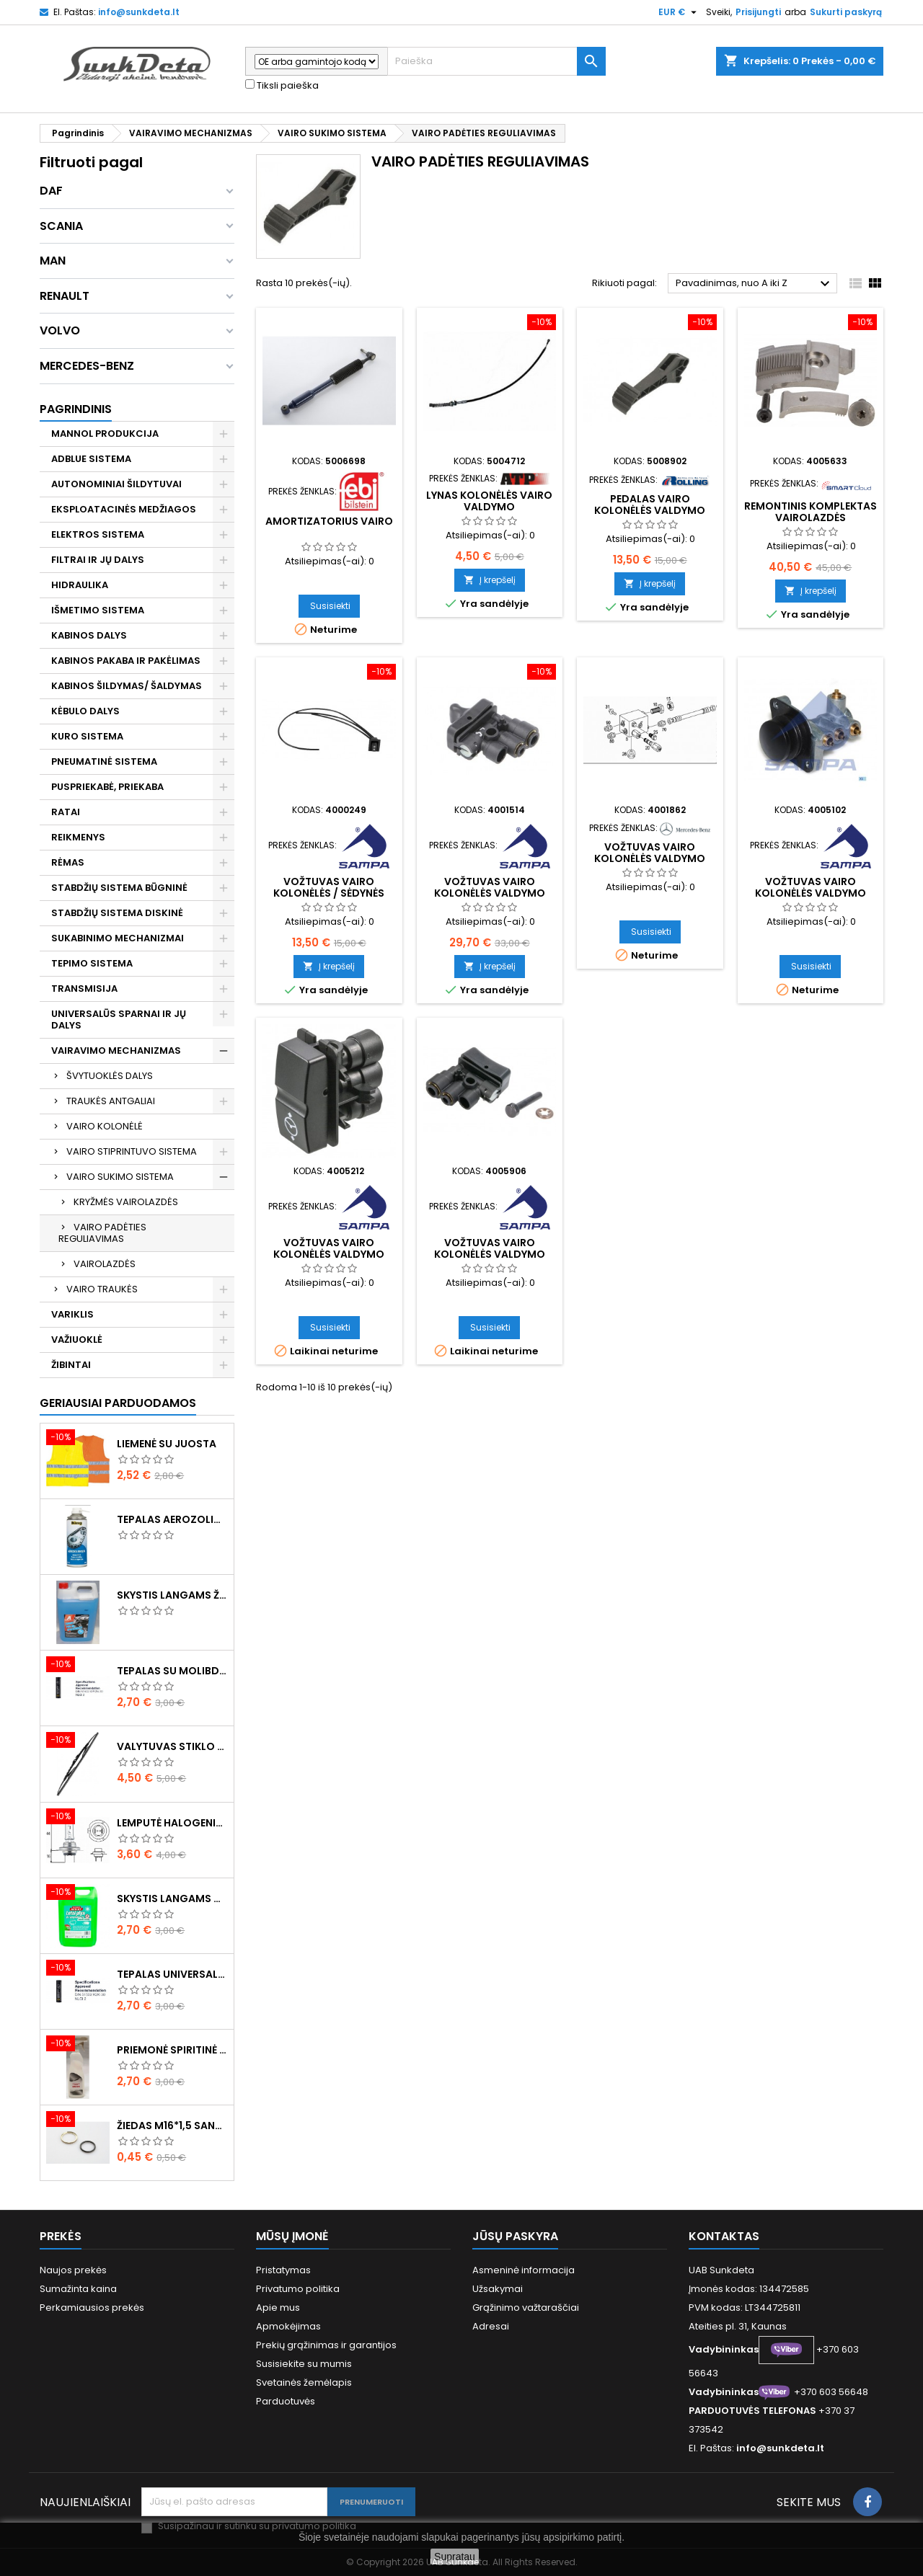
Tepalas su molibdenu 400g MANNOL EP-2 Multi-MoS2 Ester (172, 1670)
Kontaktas (724, 2236)
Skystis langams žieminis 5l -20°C (172, 1595)
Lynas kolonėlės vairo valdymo (489, 501)
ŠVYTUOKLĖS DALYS (109, 1076)
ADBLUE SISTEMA (91, 459)
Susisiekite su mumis (304, 2364)
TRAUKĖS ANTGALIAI (110, 1101)
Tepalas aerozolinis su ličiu (172, 1519)
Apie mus (278, 2307)
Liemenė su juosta (166, 1443)
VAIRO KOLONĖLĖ (104, 1126)
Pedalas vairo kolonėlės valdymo (649, 505)
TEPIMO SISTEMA (92, 963)
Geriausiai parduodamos (118, 1403)
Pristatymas (283, 2270)
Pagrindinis (76, 409)
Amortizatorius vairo (329, 521)
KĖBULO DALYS (85, 711)
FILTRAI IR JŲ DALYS (97, 560)
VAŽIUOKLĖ (76, 1339)
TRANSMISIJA (84, 988)
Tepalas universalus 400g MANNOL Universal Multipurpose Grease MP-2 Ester (172, 1974)
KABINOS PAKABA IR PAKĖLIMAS (125, 660)
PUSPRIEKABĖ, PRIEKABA (107, 787)
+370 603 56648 (831, 2392)
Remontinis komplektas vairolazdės (810, 512)
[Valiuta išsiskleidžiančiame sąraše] (679, 12)
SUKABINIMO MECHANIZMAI (117, 938)
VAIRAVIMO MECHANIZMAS (116, 1050)
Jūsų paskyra (515, 2236)
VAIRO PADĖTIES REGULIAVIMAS (102, 1232)
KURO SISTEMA (87, 736)
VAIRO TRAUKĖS (102, 1289)
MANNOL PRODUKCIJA (105, 433)
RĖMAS (67, 862)
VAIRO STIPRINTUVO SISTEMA (131, 1151)
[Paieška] (496, 61)
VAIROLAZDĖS (105, 1264)
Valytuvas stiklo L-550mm (172, 1746)
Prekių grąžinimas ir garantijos (326, 2345)
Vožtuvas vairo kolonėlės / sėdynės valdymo (328, 893)
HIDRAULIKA (79, 585)
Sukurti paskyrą (846, 12)
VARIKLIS (72, 1314)
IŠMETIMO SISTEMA (97, 610)
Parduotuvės (285, 2401)
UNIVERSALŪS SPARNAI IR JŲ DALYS (118, 1019)
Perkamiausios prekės (92, 2307)
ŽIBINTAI (71, 1365)
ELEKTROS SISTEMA (97, 534)
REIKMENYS (78, 837)
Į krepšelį (490, 580)
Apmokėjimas (288, 2326)
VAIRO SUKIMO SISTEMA (120, 1176)
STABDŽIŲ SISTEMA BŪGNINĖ (119, 887)
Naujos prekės (73, 2270)
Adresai (490, 2326)
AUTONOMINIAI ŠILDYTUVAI (116, 484)
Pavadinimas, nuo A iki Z (755, 284)
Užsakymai (497, 2289)
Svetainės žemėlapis (304, 2382)
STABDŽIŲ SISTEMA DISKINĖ (117, 913)
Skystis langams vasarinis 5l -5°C (172, 1898)
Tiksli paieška (282, 85)
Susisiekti (330, 606)
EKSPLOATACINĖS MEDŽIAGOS (123, 509)
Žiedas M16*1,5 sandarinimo (172, 2125)
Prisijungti (758, 12)
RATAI (65, 812)
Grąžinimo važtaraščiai (525, 2307)
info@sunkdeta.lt (139, 12)
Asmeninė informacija (523, 2270)
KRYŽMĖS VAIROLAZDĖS (126, 1202)
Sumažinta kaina (78, 2289)
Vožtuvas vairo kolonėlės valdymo (489, 887)
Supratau (454, 2556)
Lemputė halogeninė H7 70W (172, 1823)
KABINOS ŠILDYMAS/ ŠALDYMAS (126, 686)
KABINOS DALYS (89, 635)
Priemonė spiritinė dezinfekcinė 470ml (172, 2050)
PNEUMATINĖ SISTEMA (104, 761)
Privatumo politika (298, 2289)
